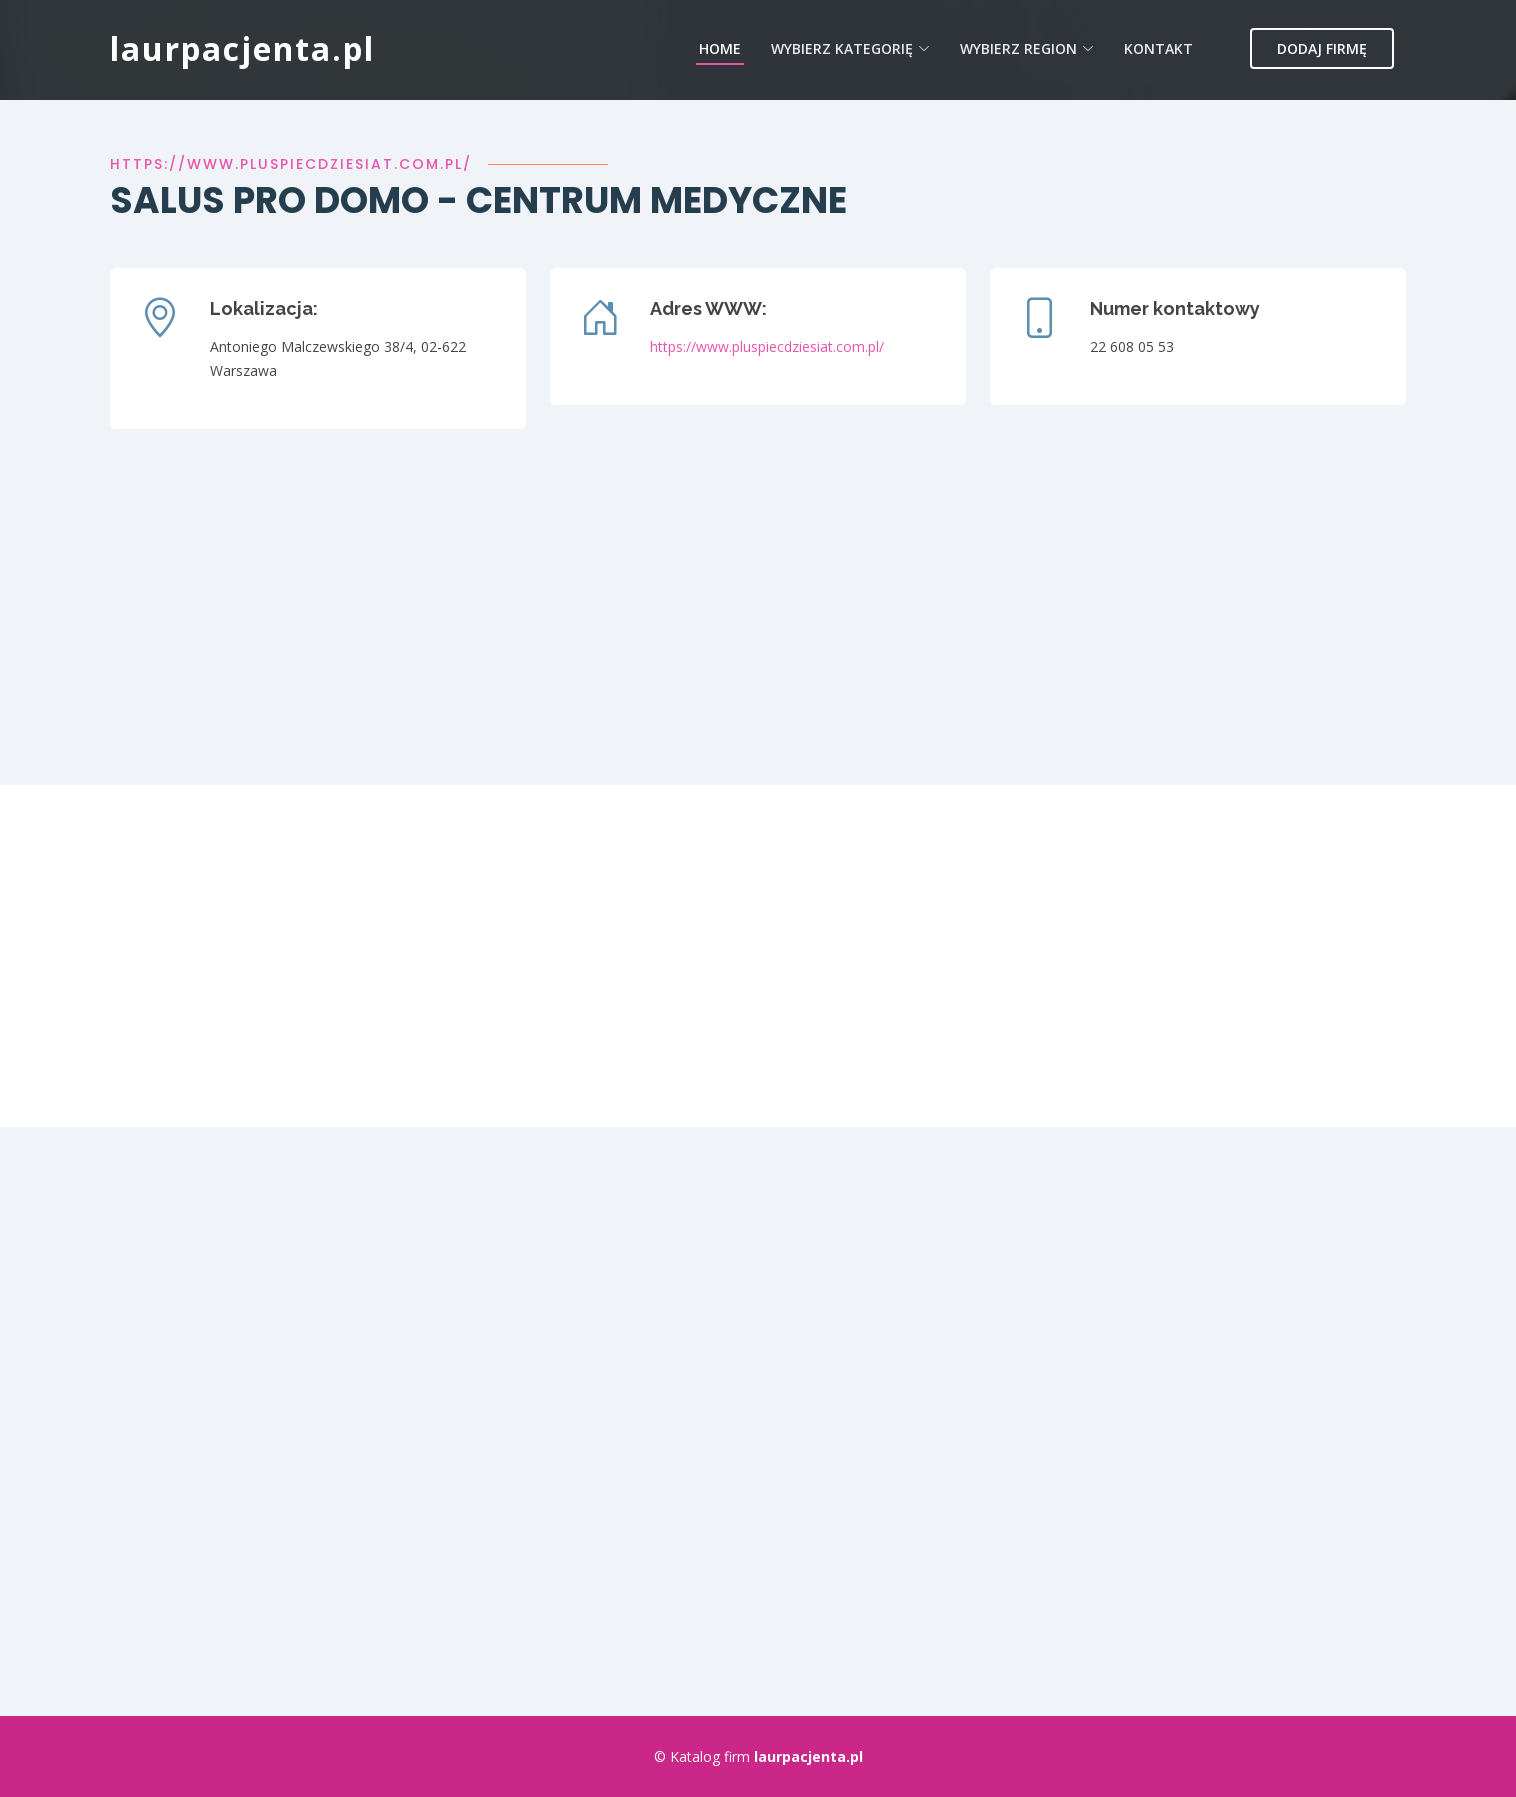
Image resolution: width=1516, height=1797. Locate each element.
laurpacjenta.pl (242, 48)
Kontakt (1158, 48)
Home (720, 48)
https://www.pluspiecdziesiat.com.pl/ (291, 164)
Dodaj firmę (1322, 48)
